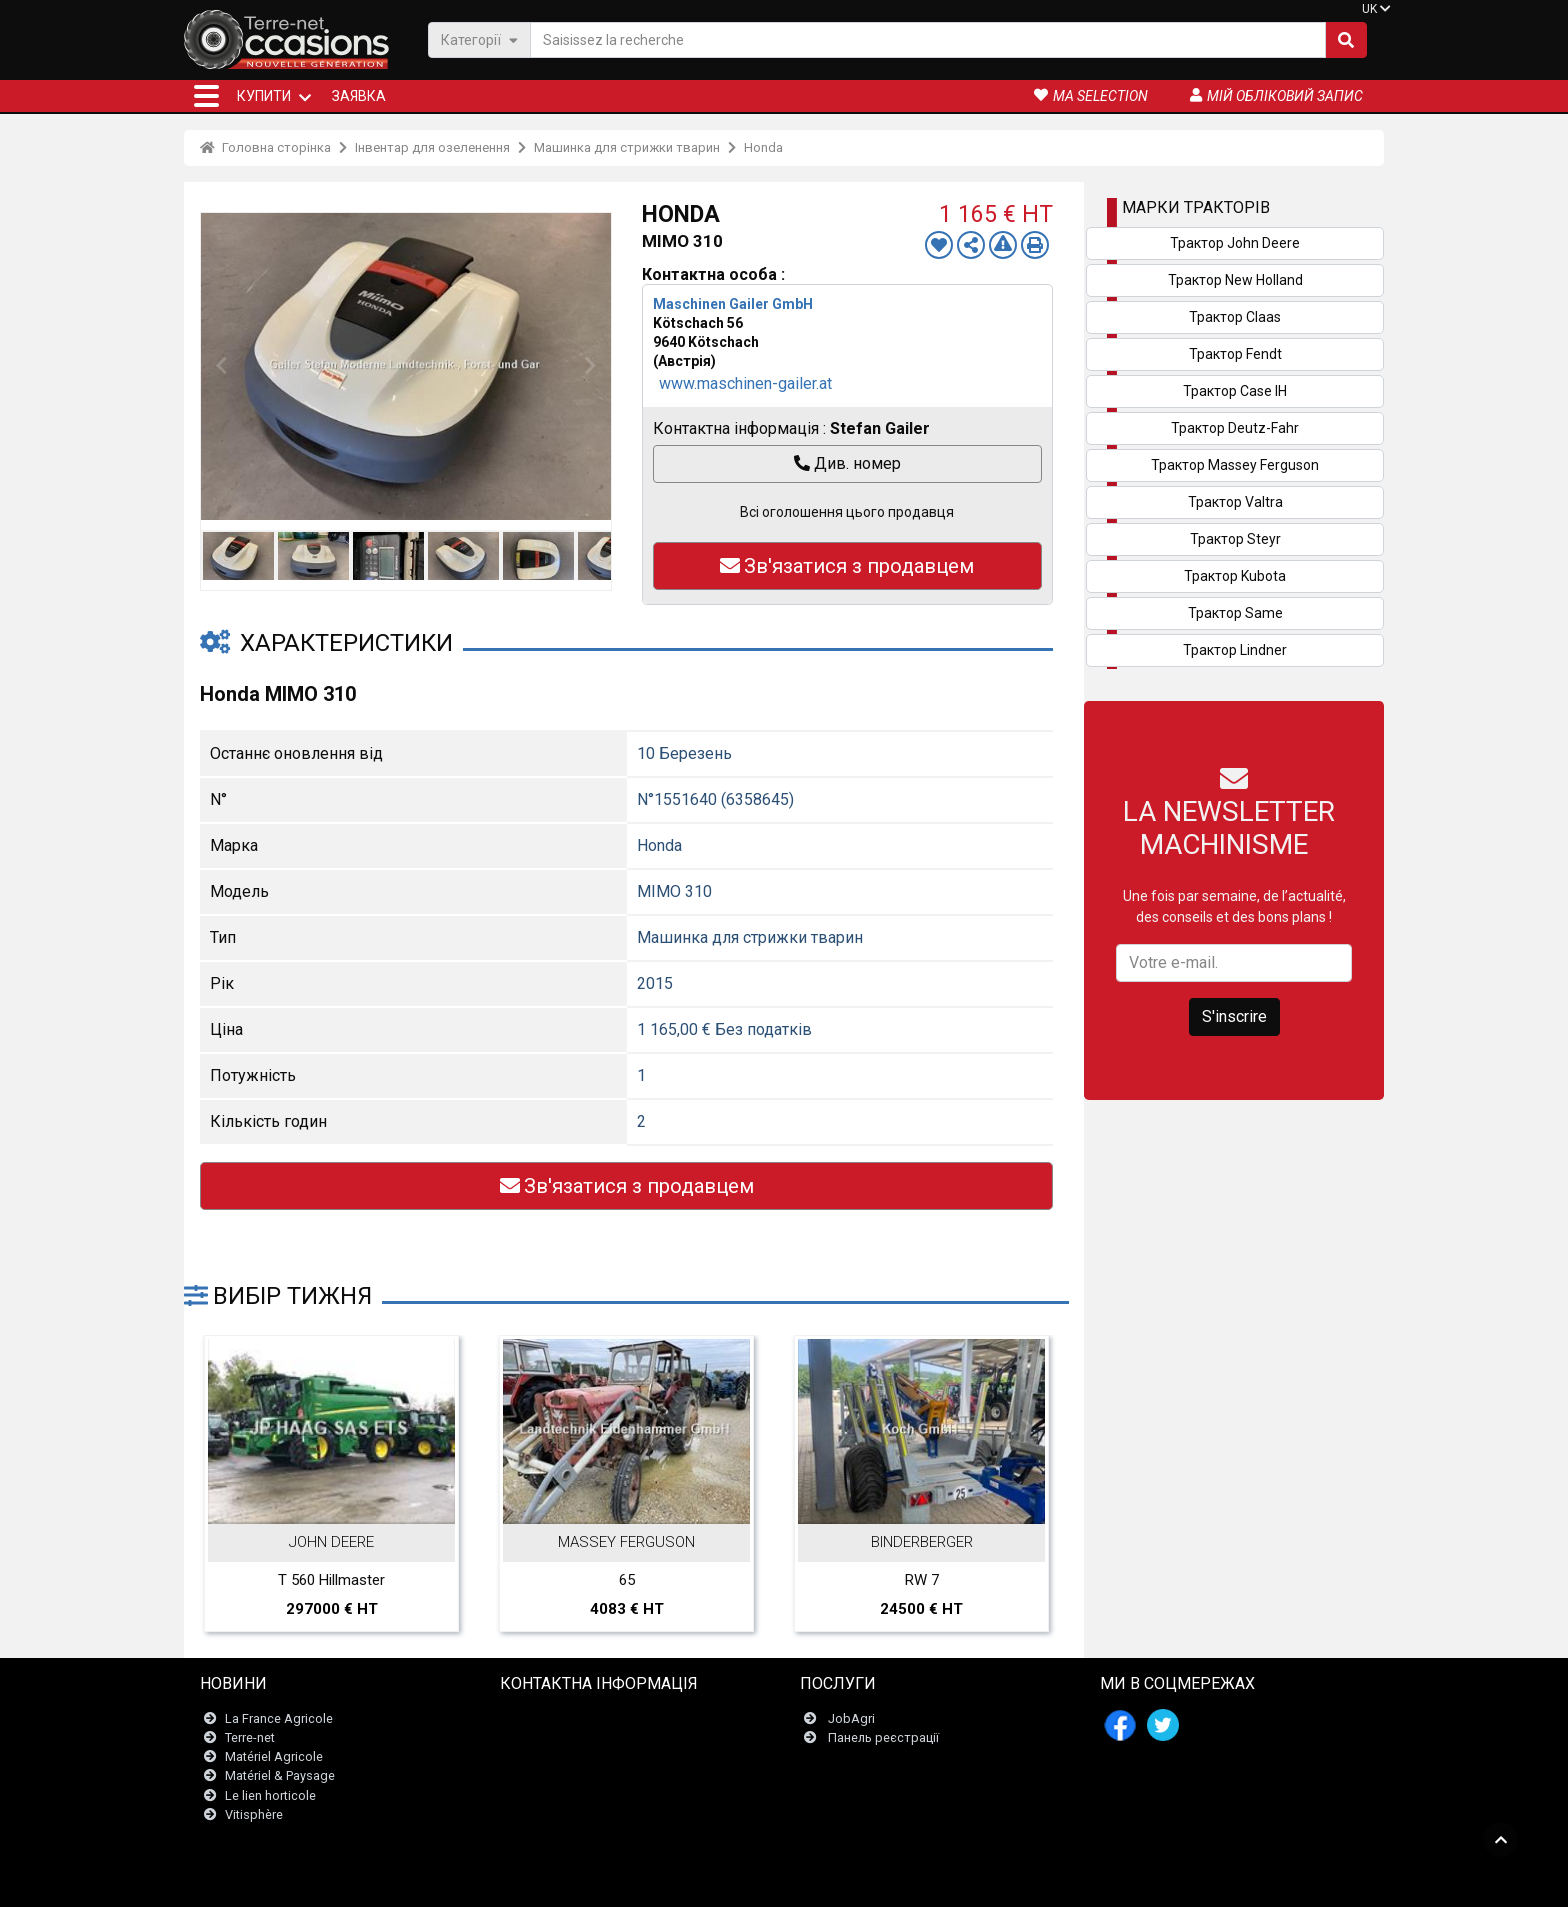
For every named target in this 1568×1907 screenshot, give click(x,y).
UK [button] (1369, 9)
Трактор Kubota (1235, 576)
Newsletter (543, 1737)
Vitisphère (254, 1814)
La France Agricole (279, 1718)
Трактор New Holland (1235, 280)
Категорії (479, 39)
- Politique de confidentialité (914, 1881)
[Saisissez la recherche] (928, 40)
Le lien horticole (270, 1795)
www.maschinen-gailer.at (745, 383)
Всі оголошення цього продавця (847, 512)
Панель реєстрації (883, 1737)
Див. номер (847, 463)
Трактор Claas (1235, 317)
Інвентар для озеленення (432, 147)
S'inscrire (1234, 1016)
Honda (763, 147)
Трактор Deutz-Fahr (1235, 428)
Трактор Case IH (1235, 391)
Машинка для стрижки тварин (627, 147)
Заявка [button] (359, 96)
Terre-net (250, 1737)
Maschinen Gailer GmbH (733, 304)
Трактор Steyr (1235, 539)
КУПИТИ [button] (264, 96)
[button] (206, 96)
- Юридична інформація (763, 1881)
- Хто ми (1018, 1881)
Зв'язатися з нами (568, 1718)
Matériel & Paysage (280, 1775)
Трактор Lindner (1235, 650)
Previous (221, 366)
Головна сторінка (265, 147)
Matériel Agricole (274, 1756)
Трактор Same (1235, 613)
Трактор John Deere (1235, 243)
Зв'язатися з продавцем (847, 566)
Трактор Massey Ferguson (1235, 465)
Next (591, 366)
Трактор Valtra (1235, 502)
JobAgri (851, 1718)
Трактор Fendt (1235, 354)
